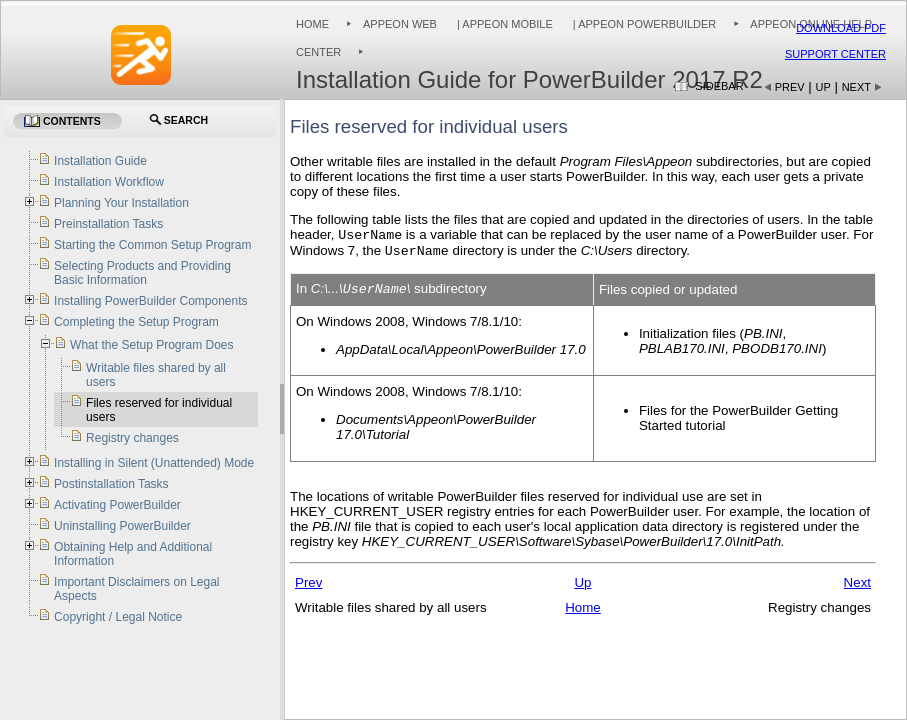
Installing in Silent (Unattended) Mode (154, 463)
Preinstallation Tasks (108, 224)
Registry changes (132, 438)
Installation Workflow (109, 182)
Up (823, 87)
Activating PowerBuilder (117, 505)
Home (312, 24)
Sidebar (719, 86)
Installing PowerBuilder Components (150, 301)
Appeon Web (400, 24)
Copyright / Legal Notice (118, 617)
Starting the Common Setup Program (152, 245)
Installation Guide (100, 161)
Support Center (835, 54)
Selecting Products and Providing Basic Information (142, 273)
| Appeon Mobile (503, 24)
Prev (790, 87)
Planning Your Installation (121, 203)
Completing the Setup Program (136, 322)
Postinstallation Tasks (111, 484)
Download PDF (841, 28)
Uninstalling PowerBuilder (122, 526)
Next (856, 87)
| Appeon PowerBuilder (643, 24)
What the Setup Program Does (151, 345)
